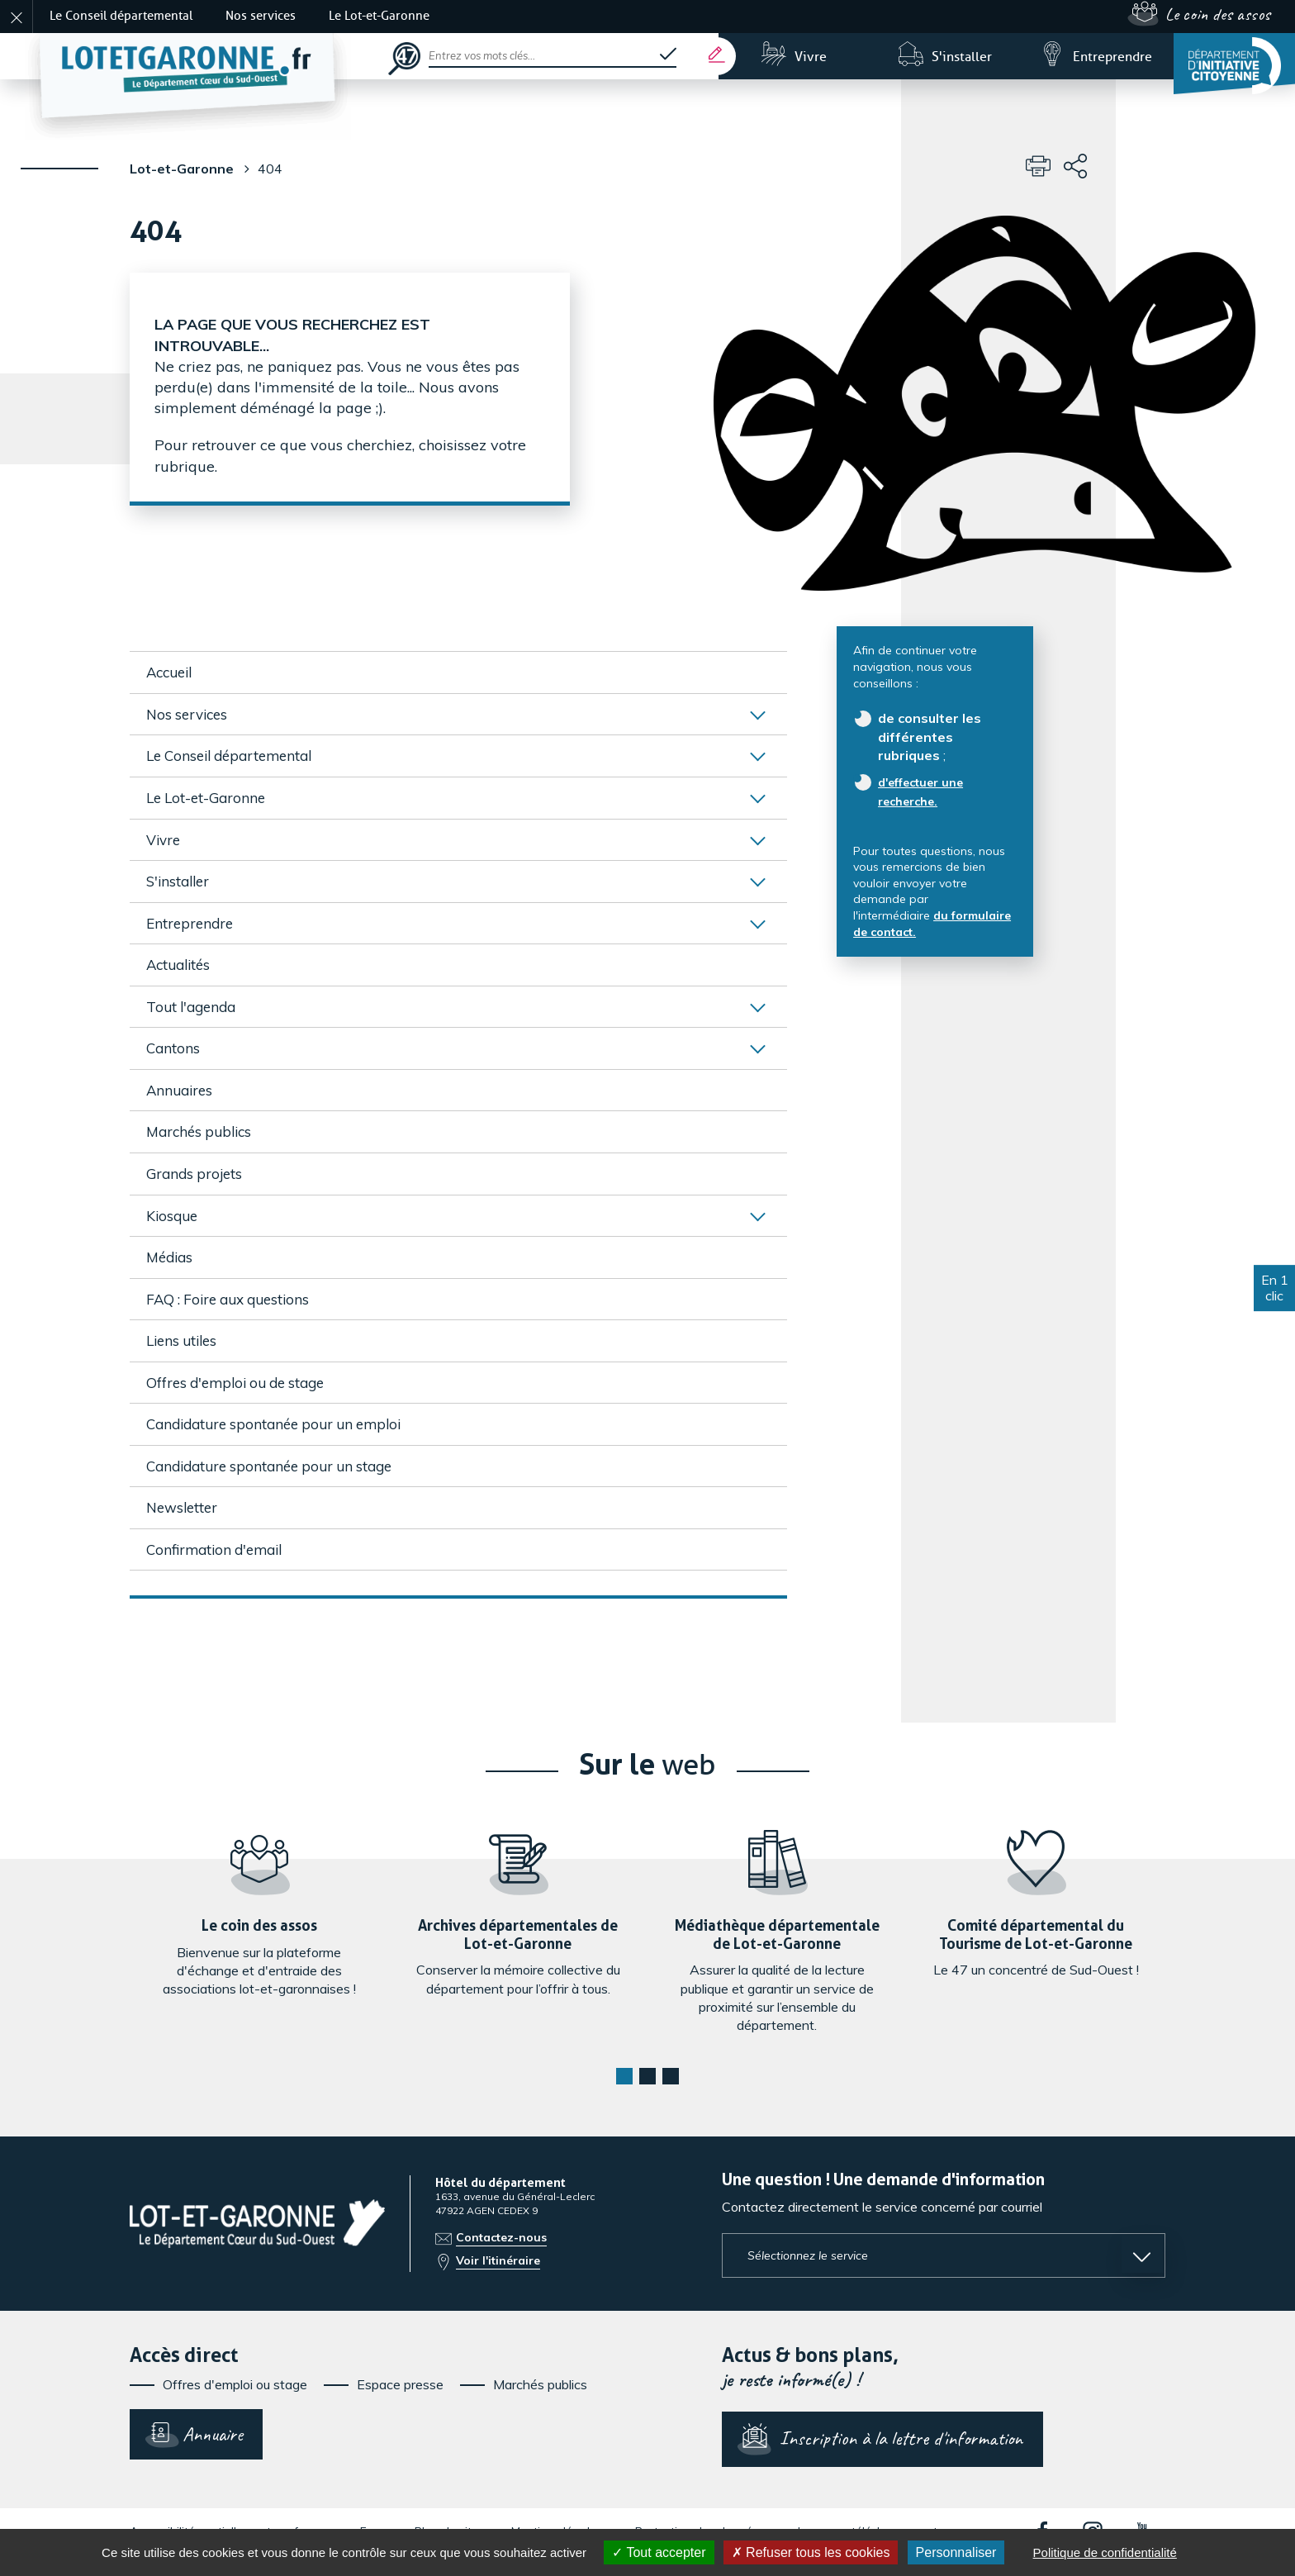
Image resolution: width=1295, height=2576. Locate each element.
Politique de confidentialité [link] (1105, 2552)
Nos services (260, 16)
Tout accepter (658, 2552)
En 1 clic (1274, 1288)
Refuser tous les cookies (811, 2552)
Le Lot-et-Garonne (379, 16)
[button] (624, 2076)
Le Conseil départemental (121, 16)
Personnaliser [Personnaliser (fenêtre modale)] (956, 2552)
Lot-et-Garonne (182, 168)
